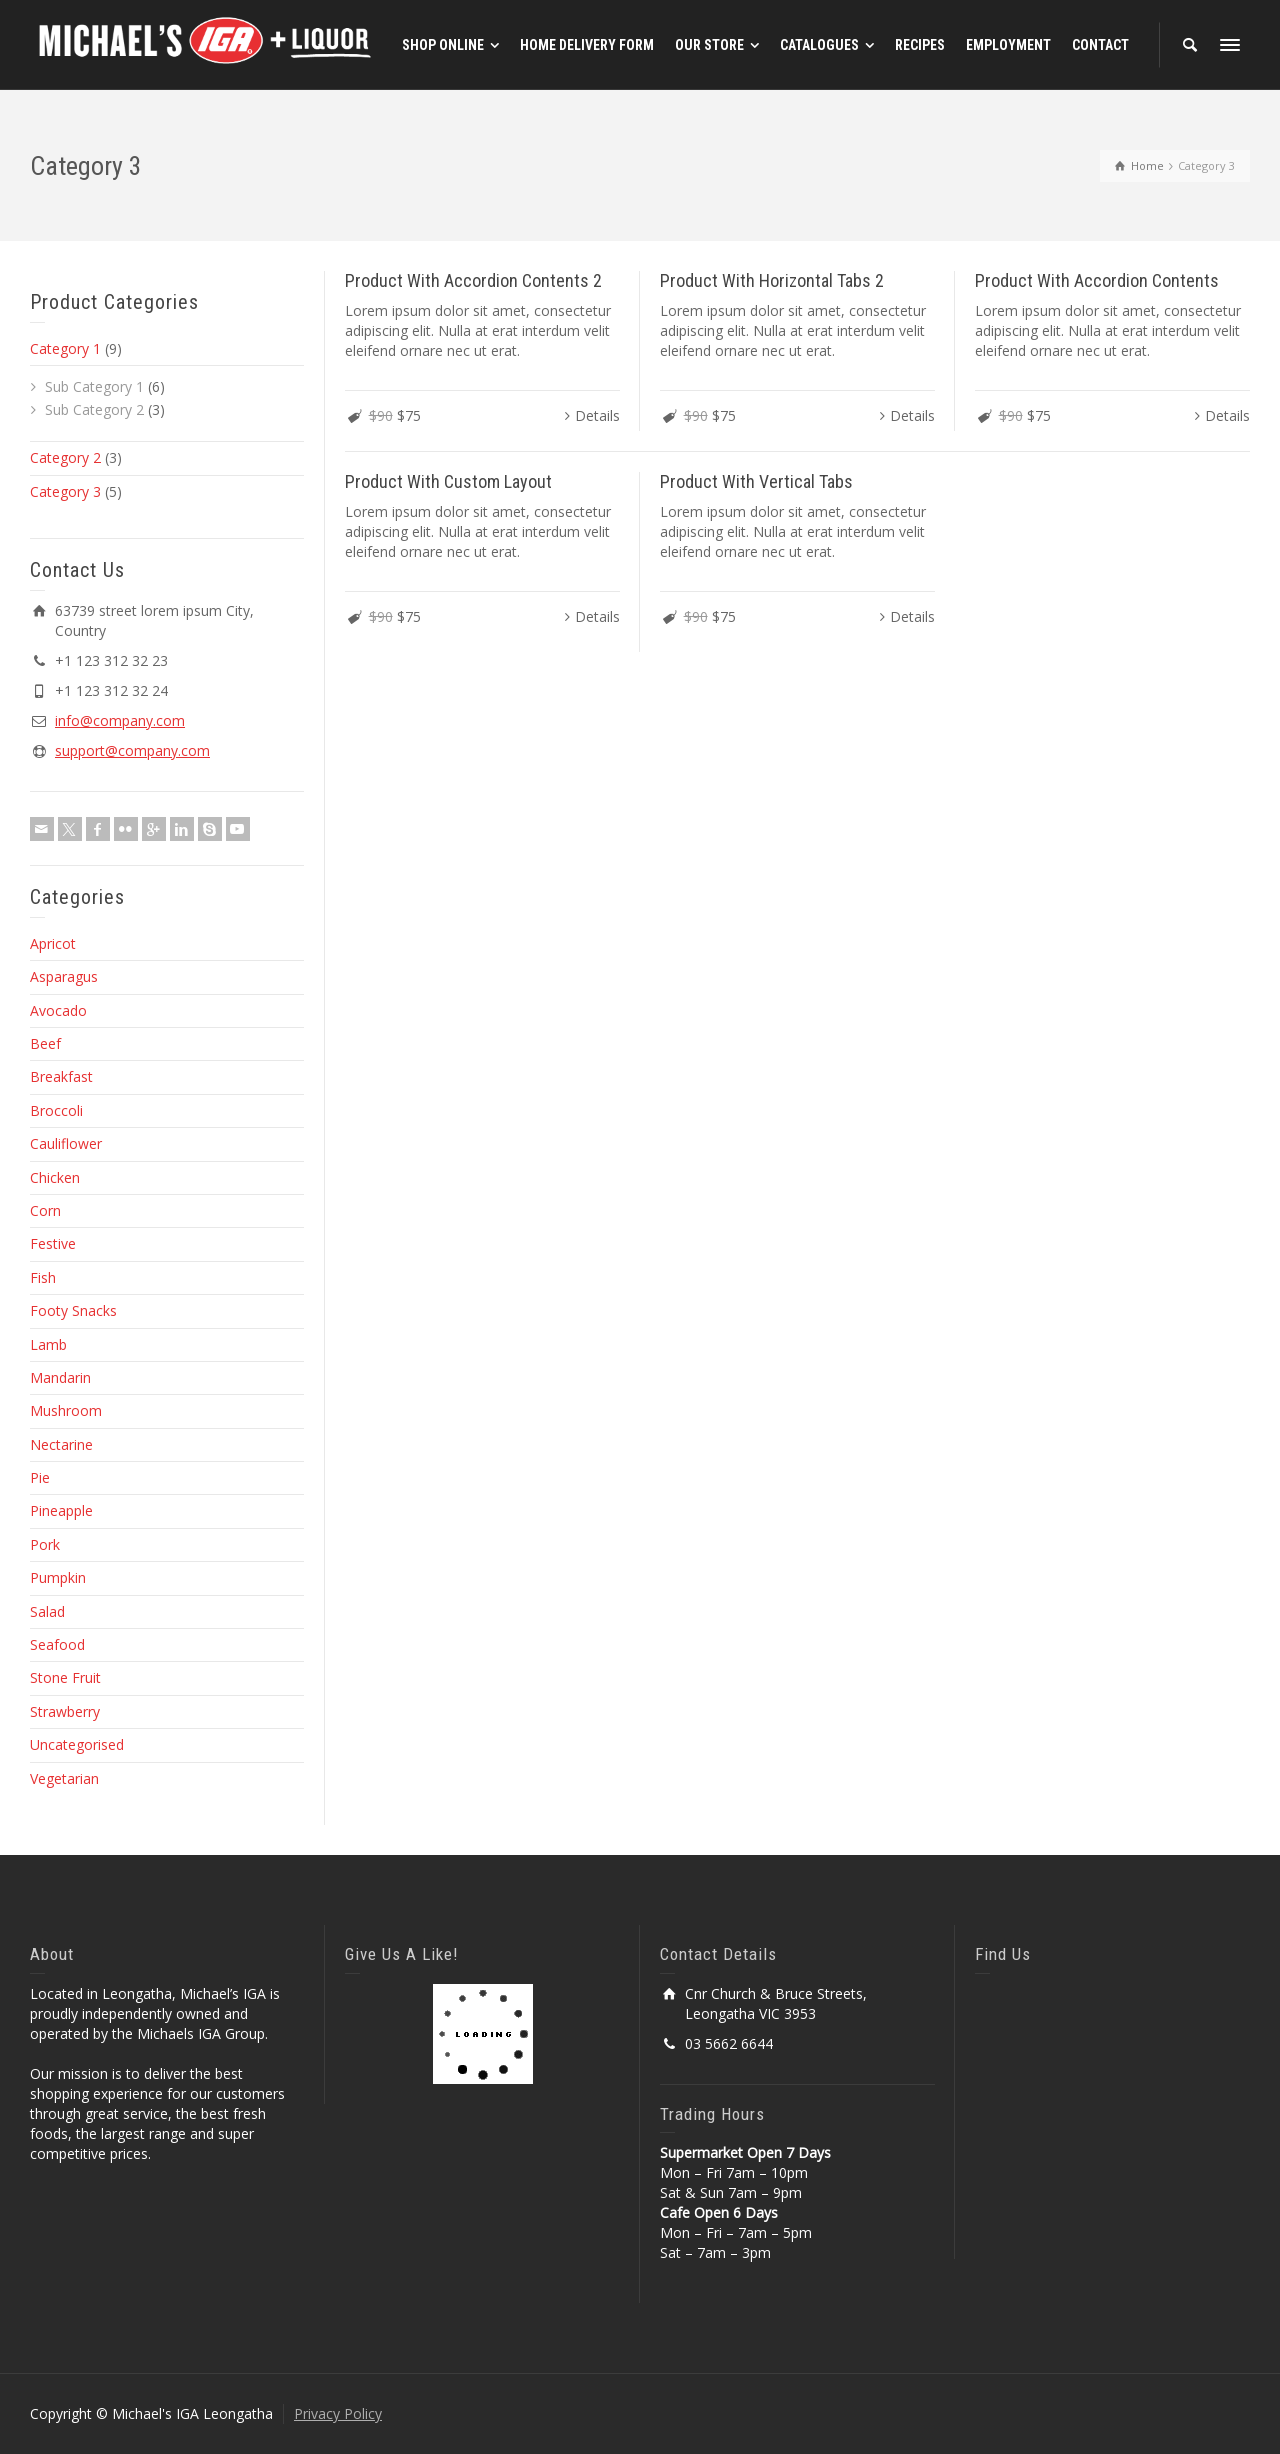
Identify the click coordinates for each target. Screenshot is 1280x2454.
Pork (45, 1544)
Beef (45, 1043)
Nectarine (61, 1444)
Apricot (53, 943)
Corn (45, 1210)
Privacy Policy (338, 2413)
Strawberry (65, 1711)
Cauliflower (66, 1143)
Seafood (57, 1644)
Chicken (55, 1177)
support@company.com (132, 750)
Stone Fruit (65, 1677)
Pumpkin (58, 1577)
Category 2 (65, 457)
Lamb (48, 1344)
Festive (53, 1243)
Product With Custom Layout (448, 481)
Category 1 (65, 348)
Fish (43, 1277)
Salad (47, 1611)
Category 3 (65, 491)
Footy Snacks (73, 1310)
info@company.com (120, 720)
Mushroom (66, 1410)
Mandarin (60, 1377)
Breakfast (61, 1076)
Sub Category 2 (94, 409)
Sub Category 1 (94, 386)
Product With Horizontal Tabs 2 (772, 280)
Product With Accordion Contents (1097, 280)
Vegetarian (64, 1778)
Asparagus (64, 976)
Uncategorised (77, 1744)
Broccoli (56, 1110)
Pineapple (61, 1510)
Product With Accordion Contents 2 (473, 280)
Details (597, 415)
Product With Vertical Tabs (756, 481)
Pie (40, 1477)
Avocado (58, 1010)
